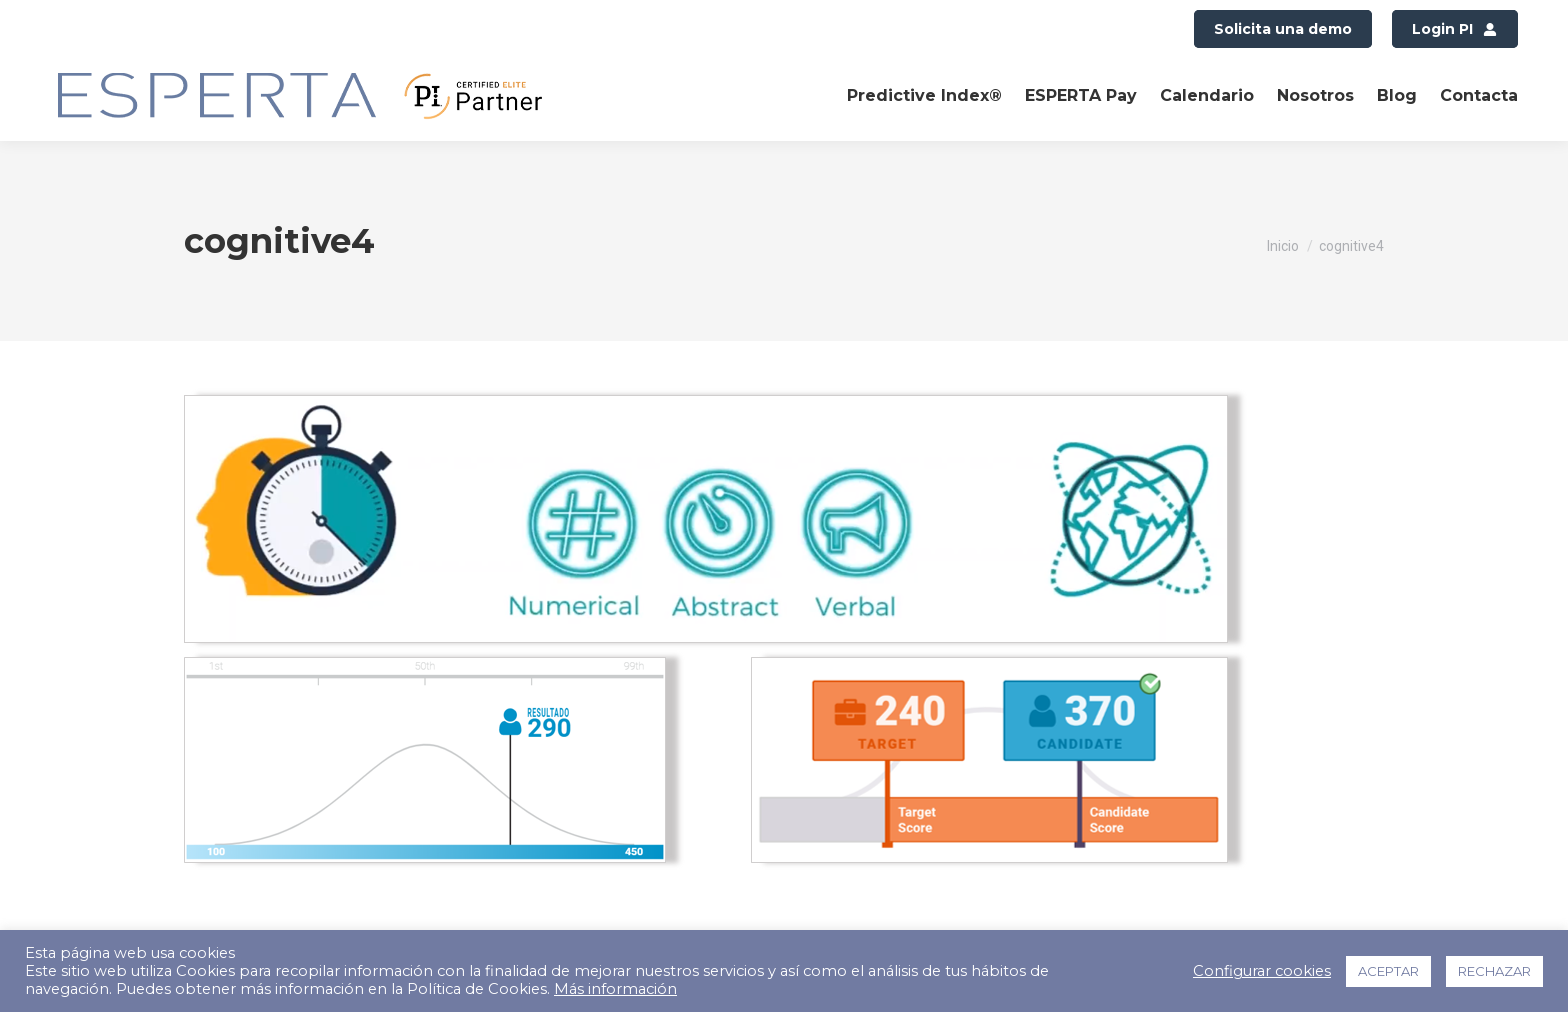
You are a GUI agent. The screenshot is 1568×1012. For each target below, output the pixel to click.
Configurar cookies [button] (1262, 971)
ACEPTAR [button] (1388, 971)
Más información (615, 989)
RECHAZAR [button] (1494, 971)
